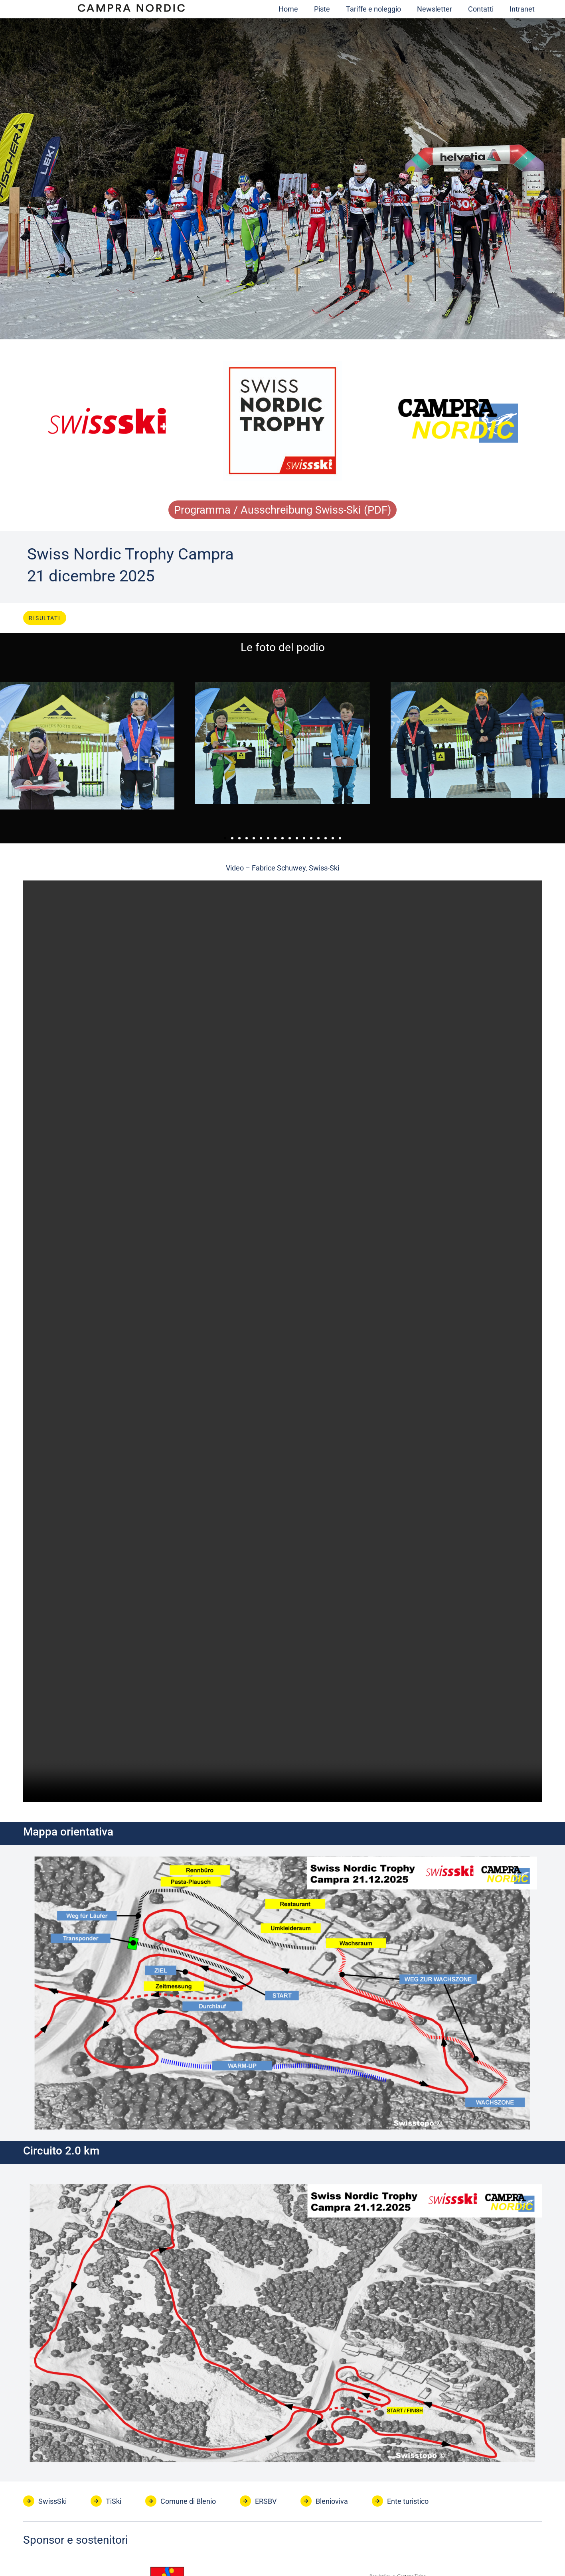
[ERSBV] (245, 2503)
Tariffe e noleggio (373, 9)
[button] (9, 749)
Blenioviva (332, 2503)
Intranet (522, 9)
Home (288, 9)
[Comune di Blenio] (150, 2503)
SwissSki (52, 2503)
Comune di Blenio (188, 2503)
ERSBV (266, 2503)
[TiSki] (96, 2503)
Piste (322, 9)
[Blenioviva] (306, 2503)
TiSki (113, 2503)
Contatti (481, 9)
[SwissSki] (28, 2503)
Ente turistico (408, 2503)
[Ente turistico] (377, 2503)
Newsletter (434, 9)
